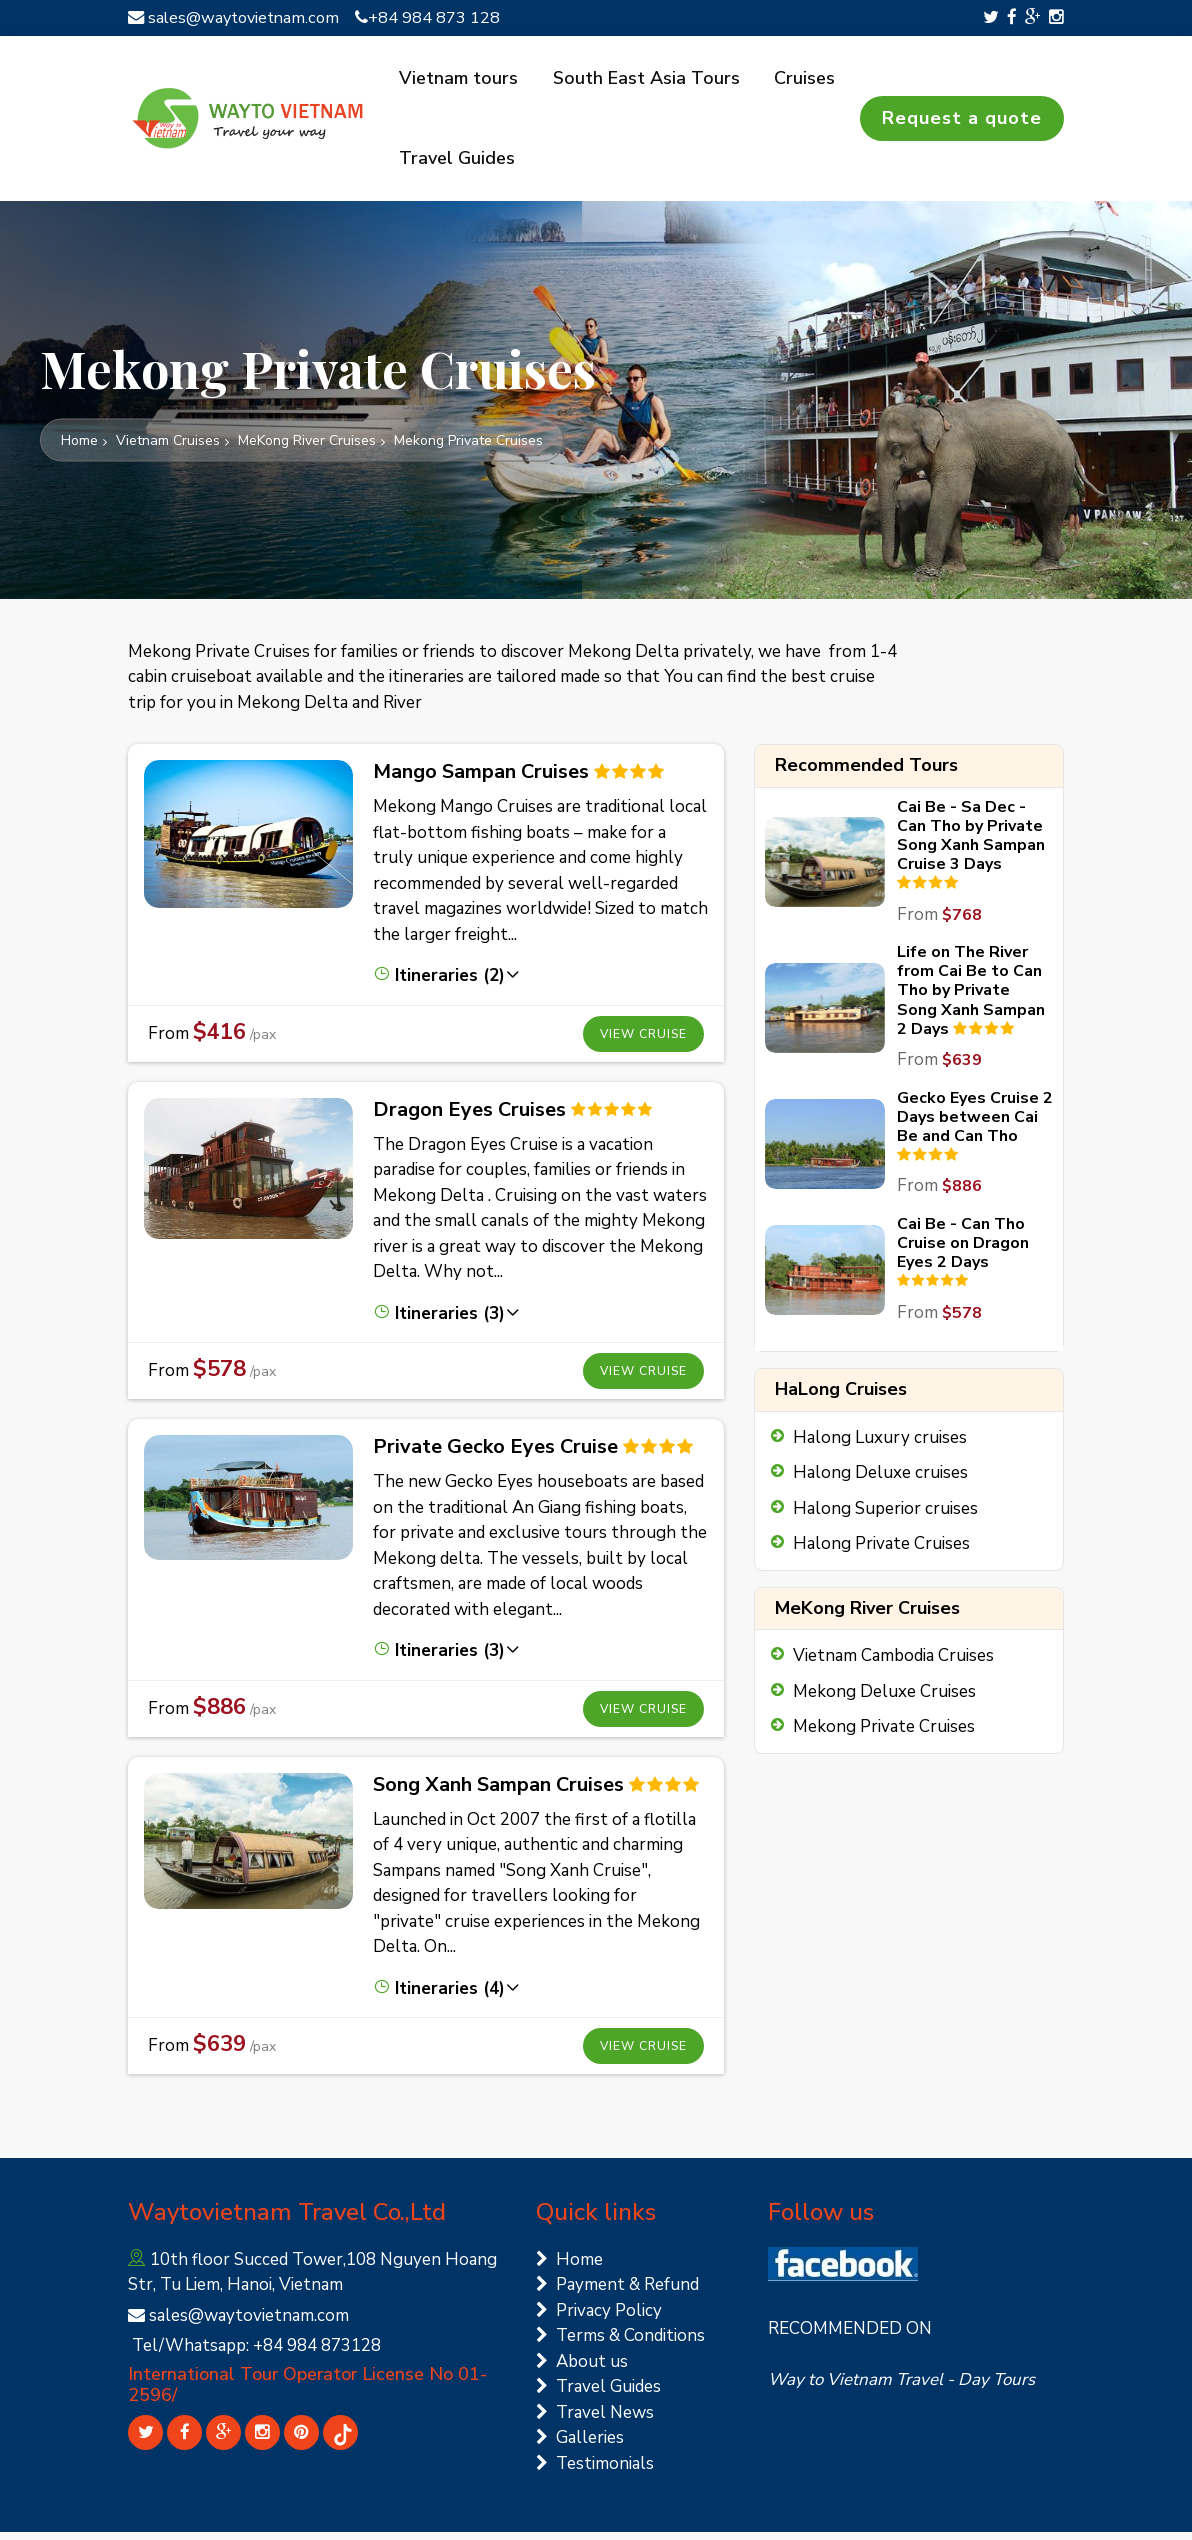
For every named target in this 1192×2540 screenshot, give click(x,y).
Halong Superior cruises (885, 1516)
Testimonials (595, 2471)
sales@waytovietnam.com (238, 17)
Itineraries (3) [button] (447, 1321)
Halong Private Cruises (881, 1551)
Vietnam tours (458, 79)
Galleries (580, 2445)
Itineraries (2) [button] (447, 983)
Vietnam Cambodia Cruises (893, 1663)
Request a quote (962, 122)
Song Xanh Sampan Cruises (498, 1792)
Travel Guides (457, 166)
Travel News (595, 2420)
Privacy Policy (599, 2318)
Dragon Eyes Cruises (469, 1117)
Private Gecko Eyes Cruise (495, 1454)
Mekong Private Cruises (884, 1734)
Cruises (795, 79)
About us (582, 2369)
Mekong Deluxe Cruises (884, 1699)
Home (569, 2267)
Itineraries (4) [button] (447, 1996)
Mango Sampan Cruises (481, 779)
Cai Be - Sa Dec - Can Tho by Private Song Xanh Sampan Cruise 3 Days (971, 844)
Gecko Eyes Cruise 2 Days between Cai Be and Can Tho (975, 1125)
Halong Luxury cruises (880, 1445)
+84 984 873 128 (437, 17)
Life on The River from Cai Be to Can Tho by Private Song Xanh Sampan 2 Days (971, 998)
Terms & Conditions (620, 2343)
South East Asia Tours (641, 79)
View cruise (643, 1042)
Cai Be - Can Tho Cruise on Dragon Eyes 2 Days (963, 1251)
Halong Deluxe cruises (880, 1480)
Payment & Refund (617, 2292)
